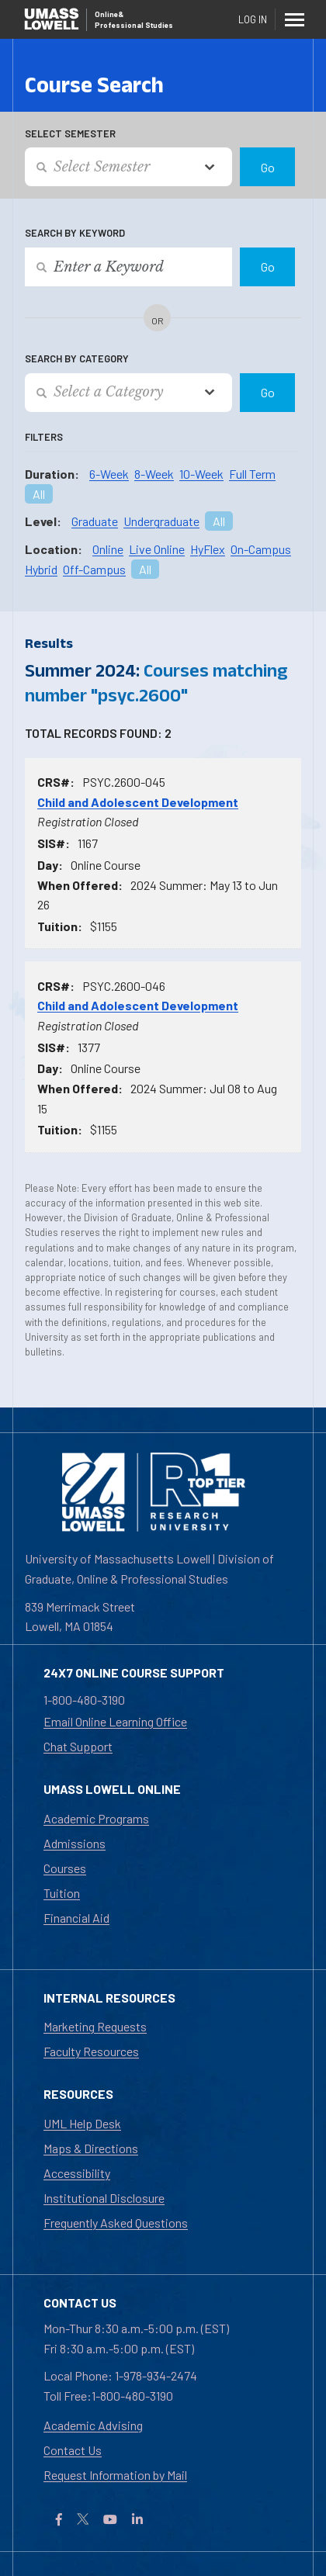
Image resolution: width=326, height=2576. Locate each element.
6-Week (109, 473)
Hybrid (41, 569)
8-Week (154, 473)
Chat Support (78, 1746)
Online (107, 549)
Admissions (74, 1843)
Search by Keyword (75, 233)
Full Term (252, 473)
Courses (64, 1868)
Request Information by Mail (115, 2474)
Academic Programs (96, 1818)
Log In (252, 19)
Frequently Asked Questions (115, 2222)
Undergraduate (161, 521)
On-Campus (261, 549)
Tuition (61, 1892)
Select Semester (70, 133)
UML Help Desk (82, 2123)
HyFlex (207, 549)
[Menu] (295, 19)
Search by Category (77, 358)
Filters (44, 437)
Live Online (157, 549)
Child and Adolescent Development (137, 802)
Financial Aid (76, 1917)
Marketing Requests (95, 2026)
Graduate (94, 521)
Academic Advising (93, 2425)
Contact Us (72, 2450)
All (39, 493)
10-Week (201, 473)
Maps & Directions (90, 2148)
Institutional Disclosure (104, 2197)
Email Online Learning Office (115, 1721)
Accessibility (76, 2173)
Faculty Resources (91, 2051)
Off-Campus (94, 569)
